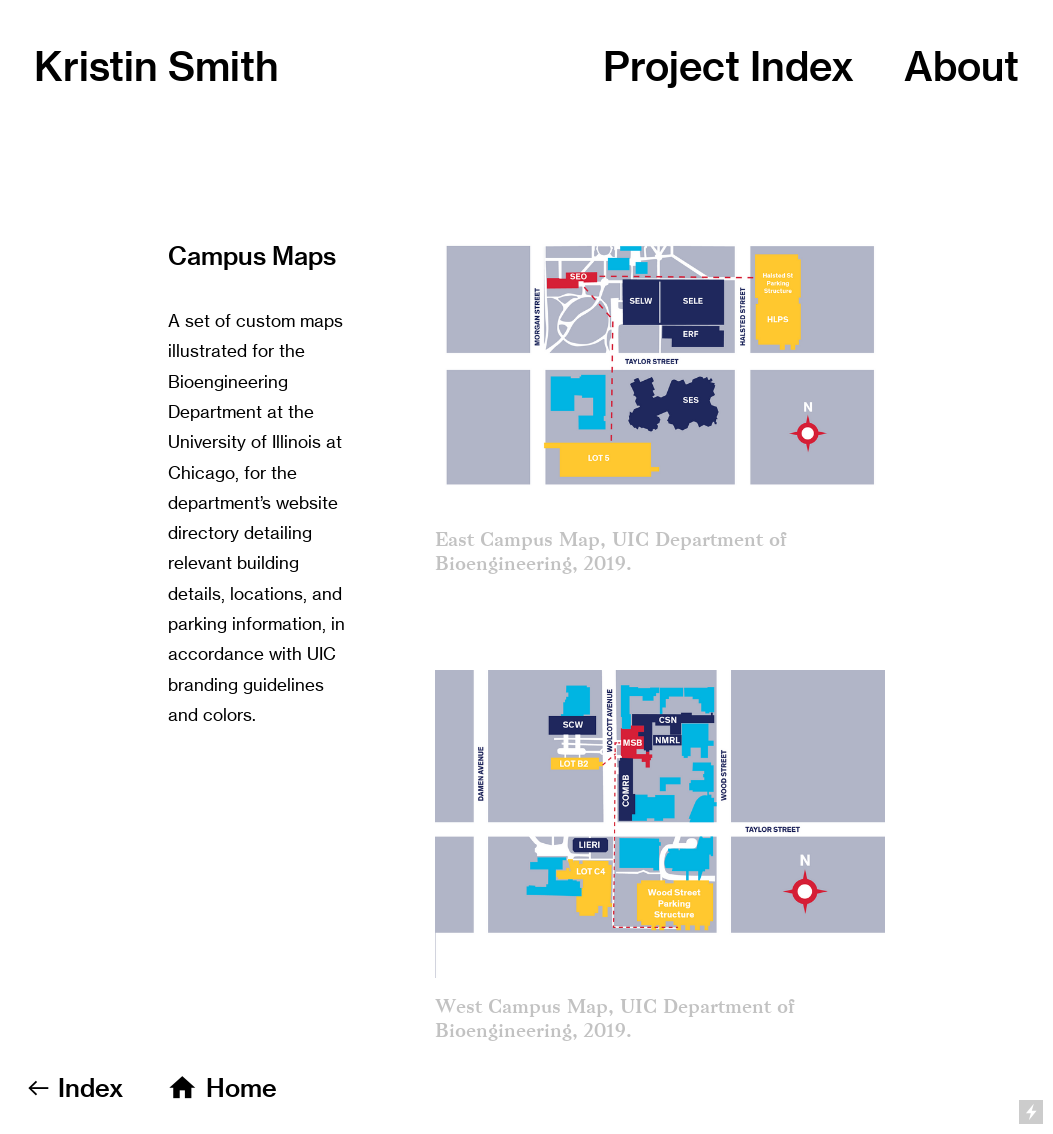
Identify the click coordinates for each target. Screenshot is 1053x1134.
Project (676, 66)
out (961, 66)
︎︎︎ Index (74, 1087)
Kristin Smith (156, 66)
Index (802, 66)
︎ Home (221, 1087)
